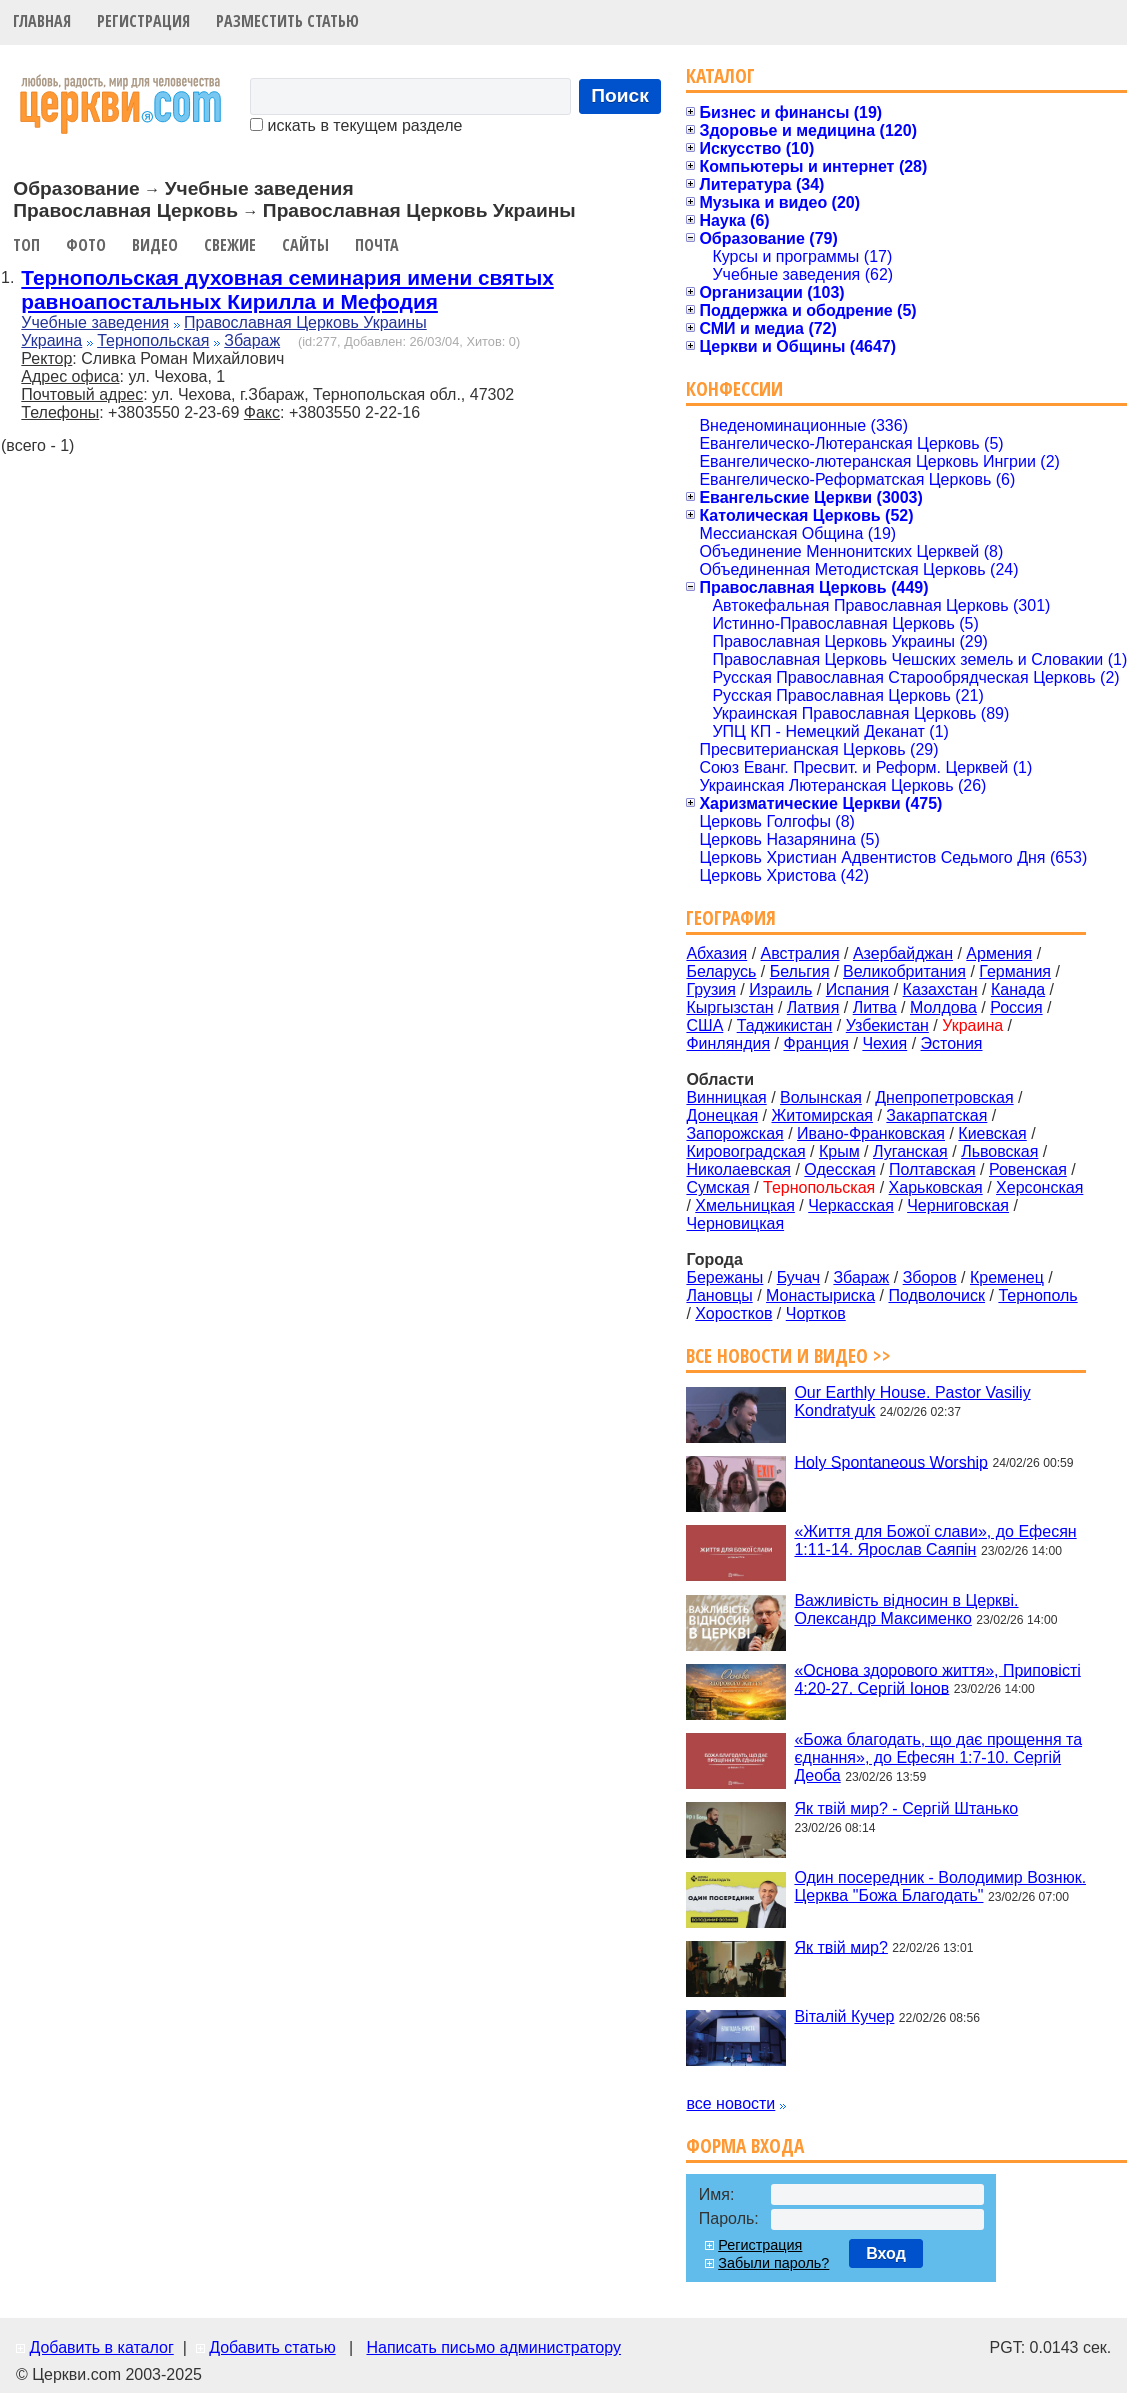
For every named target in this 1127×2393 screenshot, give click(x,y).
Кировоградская (745, 1151)
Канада (1018, 989)
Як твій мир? (841, 1946)
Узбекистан (887, 1025)
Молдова (943, 1007)
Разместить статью (287, 21)
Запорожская (734, 1133)
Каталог (720, 75)
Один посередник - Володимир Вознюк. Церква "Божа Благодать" (940, 1886)
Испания (858, 989)
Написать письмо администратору (493, 2347)
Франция (816, 1043)
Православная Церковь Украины (305, 322)
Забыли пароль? (773, 2263)
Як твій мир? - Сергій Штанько (906, 1808)
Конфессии (734, 388)
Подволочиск (936, 1295)
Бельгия (800, 971)
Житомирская (822, 1115)
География (731, 917)
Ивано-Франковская (871, 1133)
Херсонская (1039, 1187)
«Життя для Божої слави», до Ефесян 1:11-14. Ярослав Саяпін (935, 1540)
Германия (1015, 971)
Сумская (717, 1187)
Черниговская (958, 1205)
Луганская (910, 1151)
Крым (839, 1151)
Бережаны (724, 1277)
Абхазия (716, 953)
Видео (155, 245)
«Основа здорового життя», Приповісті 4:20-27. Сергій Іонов (937, 1678)
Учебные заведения (95, 322)
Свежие (230, 245)
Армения (999, 953)
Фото (86, 245)
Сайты (305, 245)
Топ (26, 245)
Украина (51, 340)
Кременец (1007, 1277)
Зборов (930, 1277)
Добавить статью (272, 2347)
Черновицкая (735, 1223)
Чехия (884, 1043)
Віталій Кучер (844, 2016)
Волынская (821, 1097)
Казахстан (940, 989)
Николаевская (738, 1169)
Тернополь (1037, 1295)
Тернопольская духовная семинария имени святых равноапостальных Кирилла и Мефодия (287, 289)
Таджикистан (785, 1025)
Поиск (620, 95)
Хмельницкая (745, 1205)
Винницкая (726, 1097)
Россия (1016, 1007)
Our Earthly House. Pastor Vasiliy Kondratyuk (912, 1401)
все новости (730, 2103)
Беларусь (721, 971)
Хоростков (733, 1313)
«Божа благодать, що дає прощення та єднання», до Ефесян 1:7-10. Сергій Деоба (938, 1757)
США (704, 1025)
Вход (886, 2253)
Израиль (780, 989)
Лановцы (719, 1295)
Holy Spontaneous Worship (891, 1461)
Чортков (816, 1313)
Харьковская (936, 1187)
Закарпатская (936, 1115)
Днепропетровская (944, 1097)
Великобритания (904, 971)
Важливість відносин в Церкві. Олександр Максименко (906, 1609)
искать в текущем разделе (356, 125)
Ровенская (1028, 1169)
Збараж (252, 340)
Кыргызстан (729, 1007)
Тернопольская (153, 340)
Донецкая (722, 1115)
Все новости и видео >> (788, 1355)
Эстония (952, 1043)
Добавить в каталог (101, 2347)
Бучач (798, 1277)
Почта (377, 245)
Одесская (839, 1169)
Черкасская (851, 1205)
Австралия (800, 953)
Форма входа (745, 2145)
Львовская (999, 1151)
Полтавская (932, 1169)
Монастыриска (820, 1295)
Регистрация (143, 21)
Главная (42, 21)
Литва (875, 1007)
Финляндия (728, 1043)
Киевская (992, 1133)
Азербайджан (903, 953)
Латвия (813, 1007)
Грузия (710, 989)
